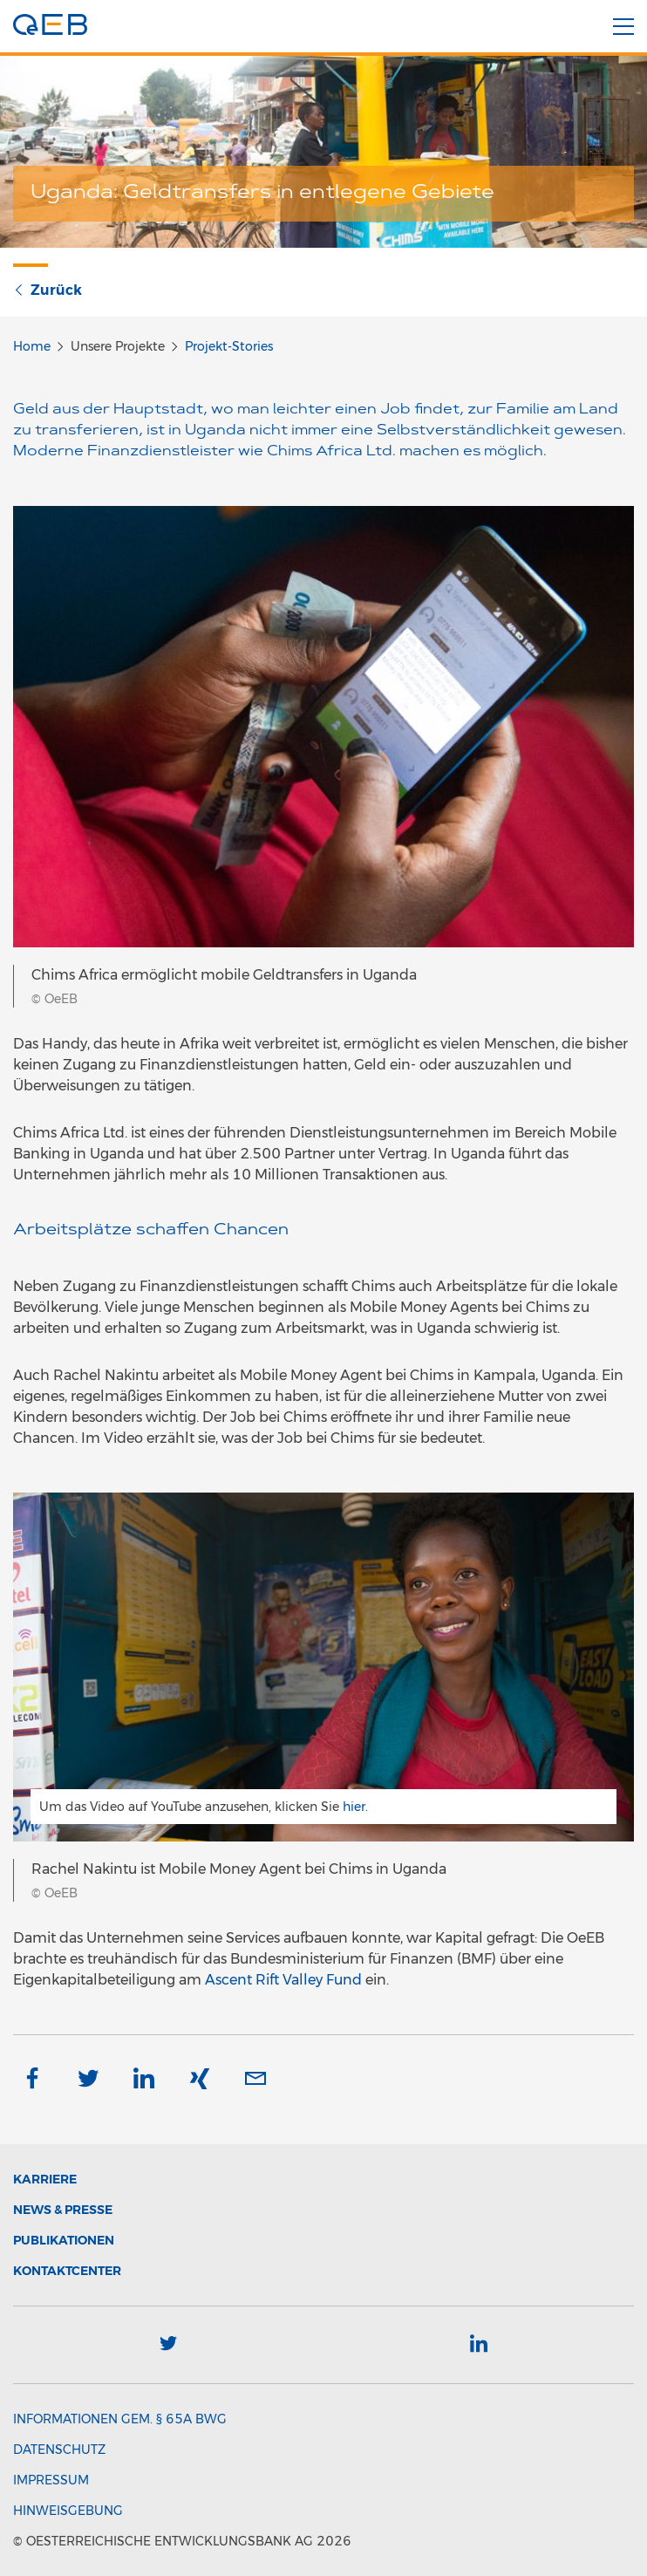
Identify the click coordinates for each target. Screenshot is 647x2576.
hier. (355, 1806)
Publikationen (63, 2240)
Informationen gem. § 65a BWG (120, 2419)
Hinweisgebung (68, 2510)
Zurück (47, 290)
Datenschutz (59, 2449)
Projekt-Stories (229, 346)
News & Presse (62, 2209)
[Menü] (623, 27)
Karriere (45, 2179)
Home (32, 346)
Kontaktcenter (67, 2271)
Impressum (51, 2480)
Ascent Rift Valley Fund (283, 1979)
